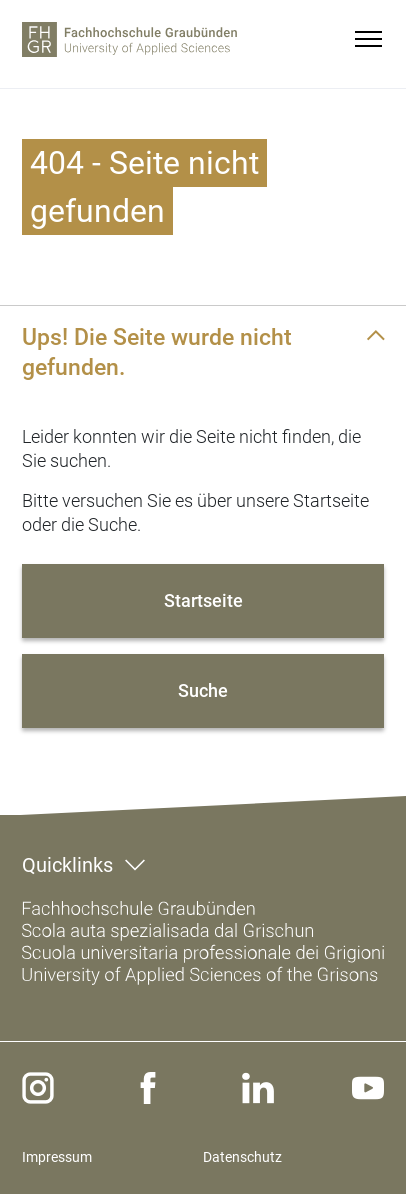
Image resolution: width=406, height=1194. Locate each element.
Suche (203, 690)
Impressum (57, 1157)
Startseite (203, 600)
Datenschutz (242, 1157)
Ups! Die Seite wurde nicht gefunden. (157, 352)
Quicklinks (67, 865)
